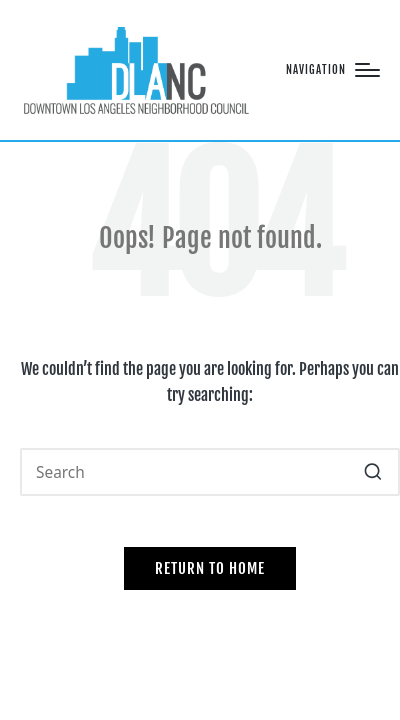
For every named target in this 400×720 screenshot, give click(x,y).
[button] (372, 472)
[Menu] (333, 70)
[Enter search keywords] (210, 472)
